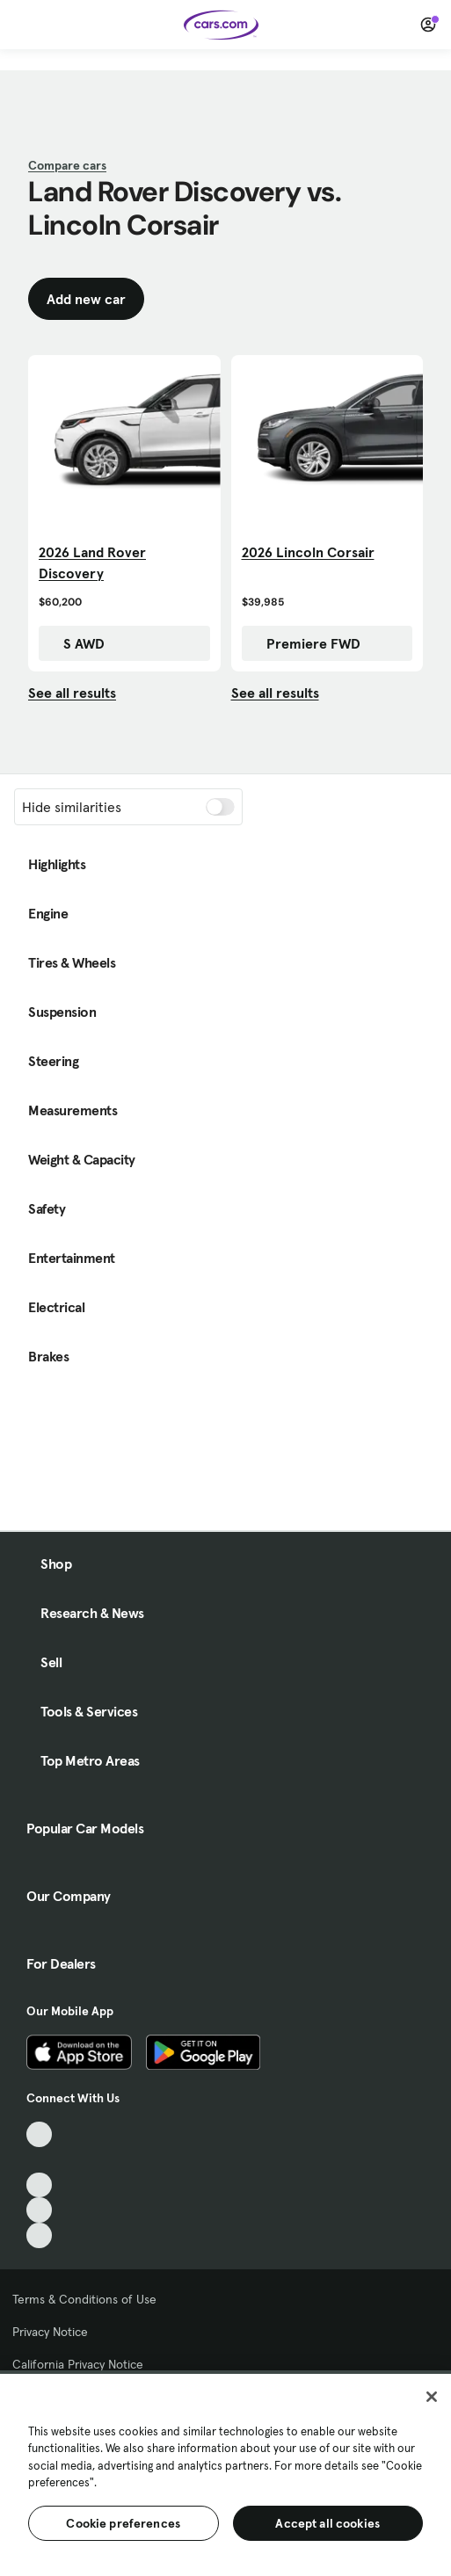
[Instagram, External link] (39, 2210)
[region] (225, 2473)
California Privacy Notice (77, 2364)
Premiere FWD (304, 643)
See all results (72, 692)
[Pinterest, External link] (39, 2235)
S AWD (75, 643)
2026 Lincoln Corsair (308, 552)
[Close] (431, 2396)
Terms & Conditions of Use (84, 2299)
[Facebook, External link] (39, 2160)
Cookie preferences (123, 2523)
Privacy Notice (50, 2332)
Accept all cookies (327, 2523)
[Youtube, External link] (39, 2185)
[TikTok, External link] (39, 2134)
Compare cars (67, 165)
